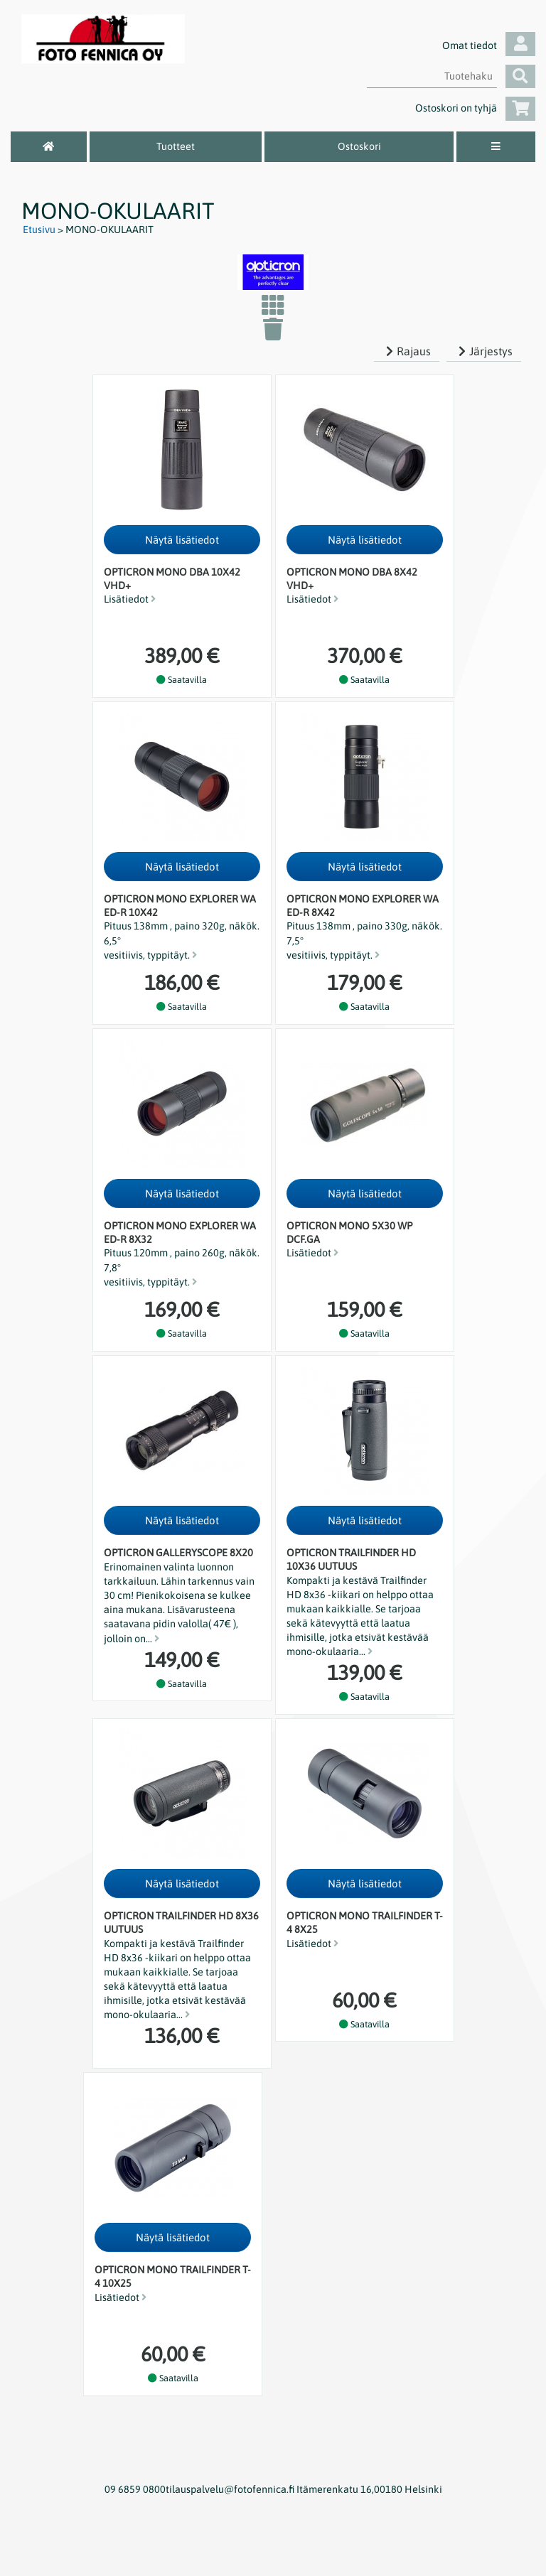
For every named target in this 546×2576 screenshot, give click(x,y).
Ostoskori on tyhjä (475, 108)
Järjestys (484, 351)
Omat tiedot (488, 45)
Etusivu (39, 229)
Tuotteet (175, 146)
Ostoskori (359, 146)
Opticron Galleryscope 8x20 (178, 1552)
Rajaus (406, 351)
